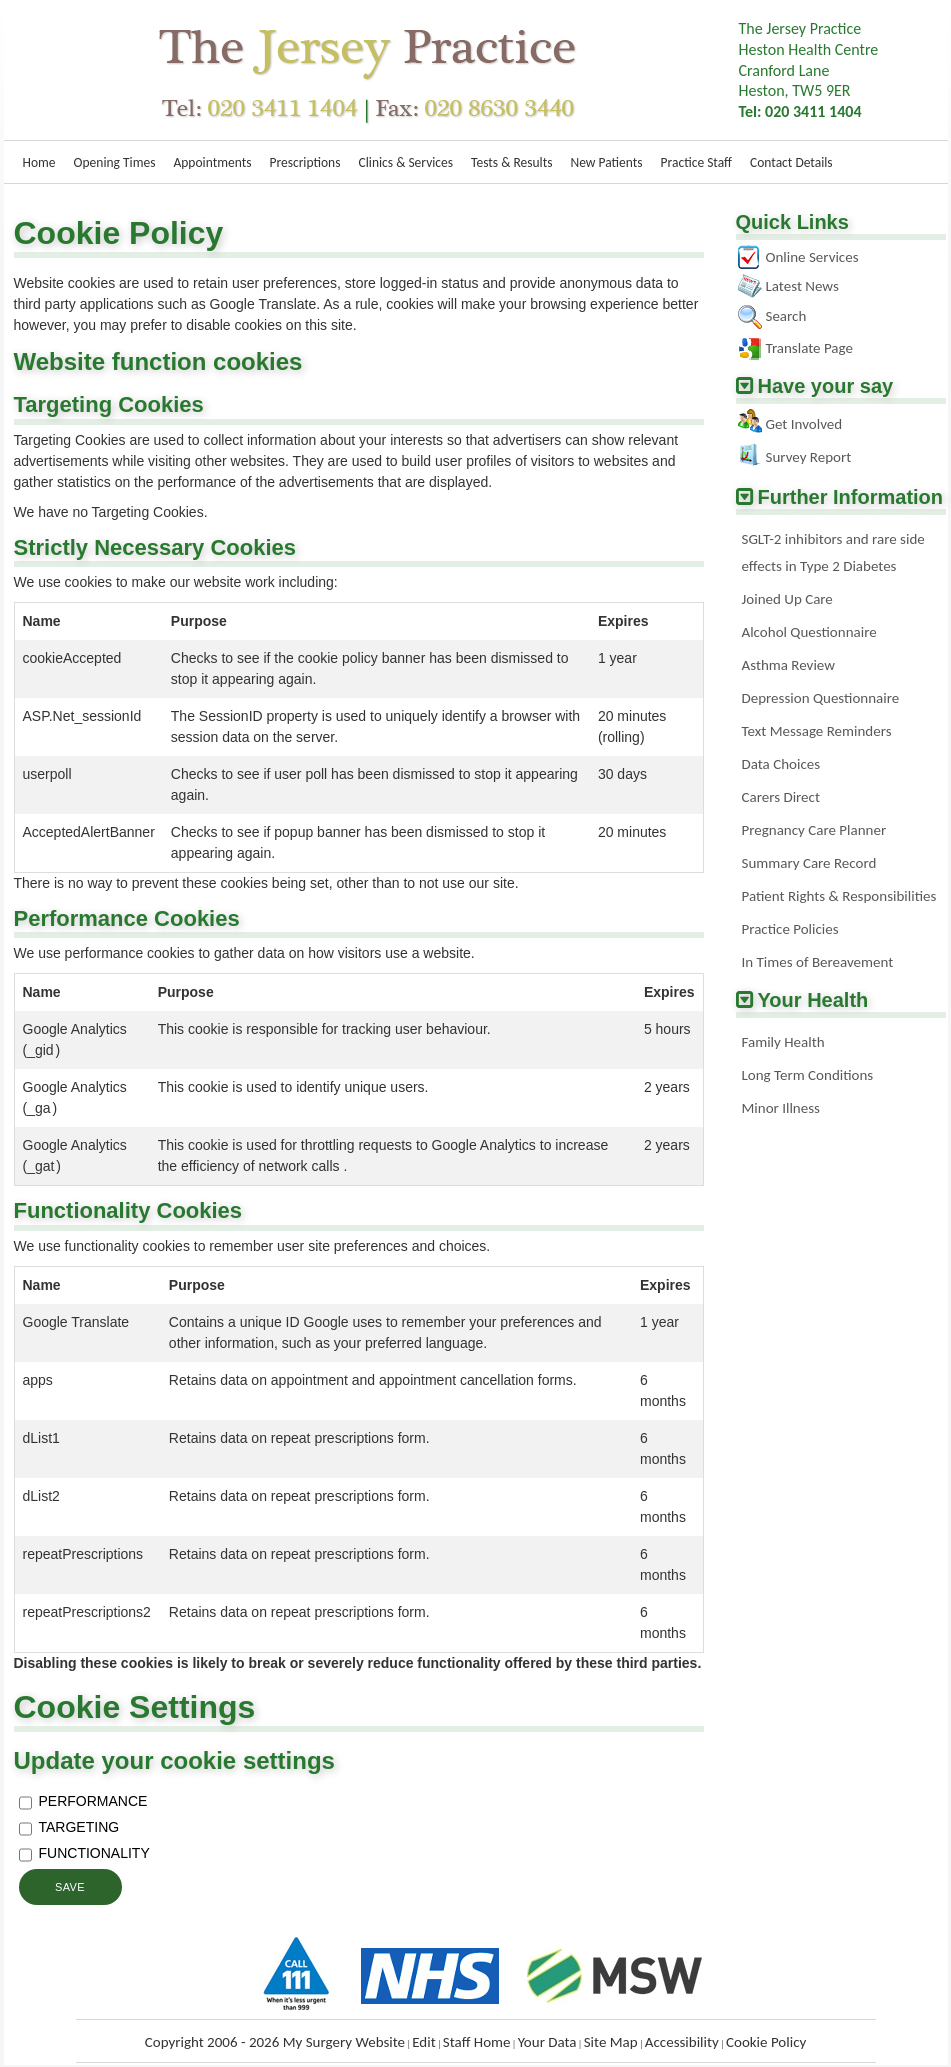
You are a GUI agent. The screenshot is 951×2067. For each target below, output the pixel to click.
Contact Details (791, 162)
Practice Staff (696, 162)
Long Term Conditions (808, 1075)
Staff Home (477, 2042)
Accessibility (682, 2042)
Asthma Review (788, 665)
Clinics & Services (406, 162)
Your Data (547, 2042)
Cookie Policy (766, 2042)
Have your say (826, 386)
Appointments (212, 162)
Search (786, 316)
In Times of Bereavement (818, 962)
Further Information (851, 497)
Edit (423, 2042)
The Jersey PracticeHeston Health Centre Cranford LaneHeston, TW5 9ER (809, 70)
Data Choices (781, 764)
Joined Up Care (787, 599)
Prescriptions (304, 162)
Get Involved (804, 424)
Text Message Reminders (817, 731)
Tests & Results (511, 162)
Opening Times (115, 162)
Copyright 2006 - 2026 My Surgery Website (275, 2042)
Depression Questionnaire (821, 698)
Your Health (813, 1000)
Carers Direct (781, 797)
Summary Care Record (809, 863)
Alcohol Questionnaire (809, 632)
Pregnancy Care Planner (814, 830)
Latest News (802, 286)
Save (70, 1887)
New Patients (606, 162)
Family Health (783, 1042)
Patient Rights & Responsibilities (839, 896)
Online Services (812, 257)
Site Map (611, 2042)
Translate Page (809, 348)
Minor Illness (781, 1108)
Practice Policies (790, 929)
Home (39, 162)
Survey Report (809, 457)
